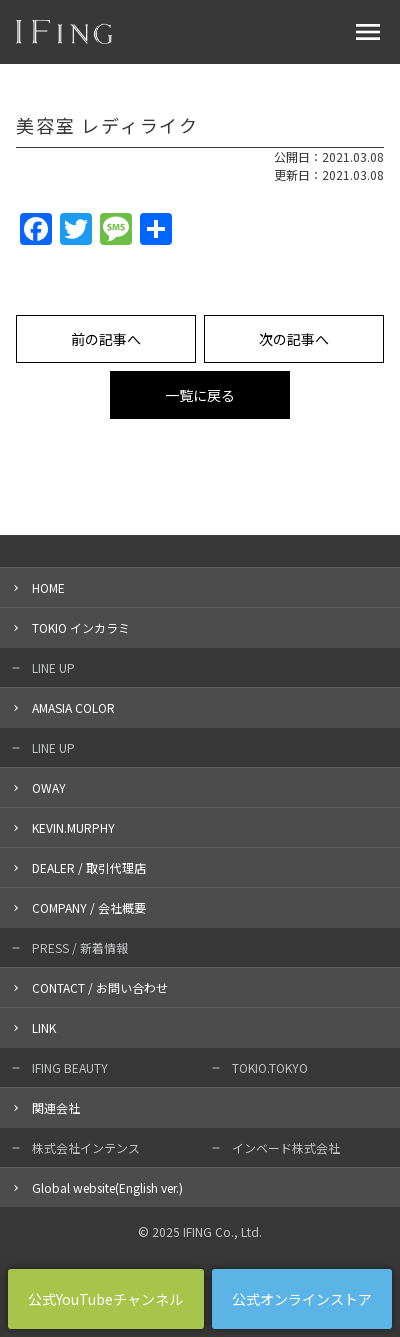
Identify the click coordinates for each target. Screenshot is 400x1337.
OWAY (49, 787)
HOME (48, 587)
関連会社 (56, 1107)
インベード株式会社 (286, 1147)
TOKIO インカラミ (81, 627)
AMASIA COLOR (73, 707)
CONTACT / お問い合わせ (100, 987)
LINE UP (53, 667)
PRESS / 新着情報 (80, 947)
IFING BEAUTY (70, 1067)
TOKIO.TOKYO (270, 1067)
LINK (44, 1027)
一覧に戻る (200, 395)
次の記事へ (294, 339)
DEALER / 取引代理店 (89, 867)
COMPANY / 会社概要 (89, 907)
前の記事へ (106, 339)
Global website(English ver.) (107, 1187)
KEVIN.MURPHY (73, 827)
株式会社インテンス (86, 1147)
